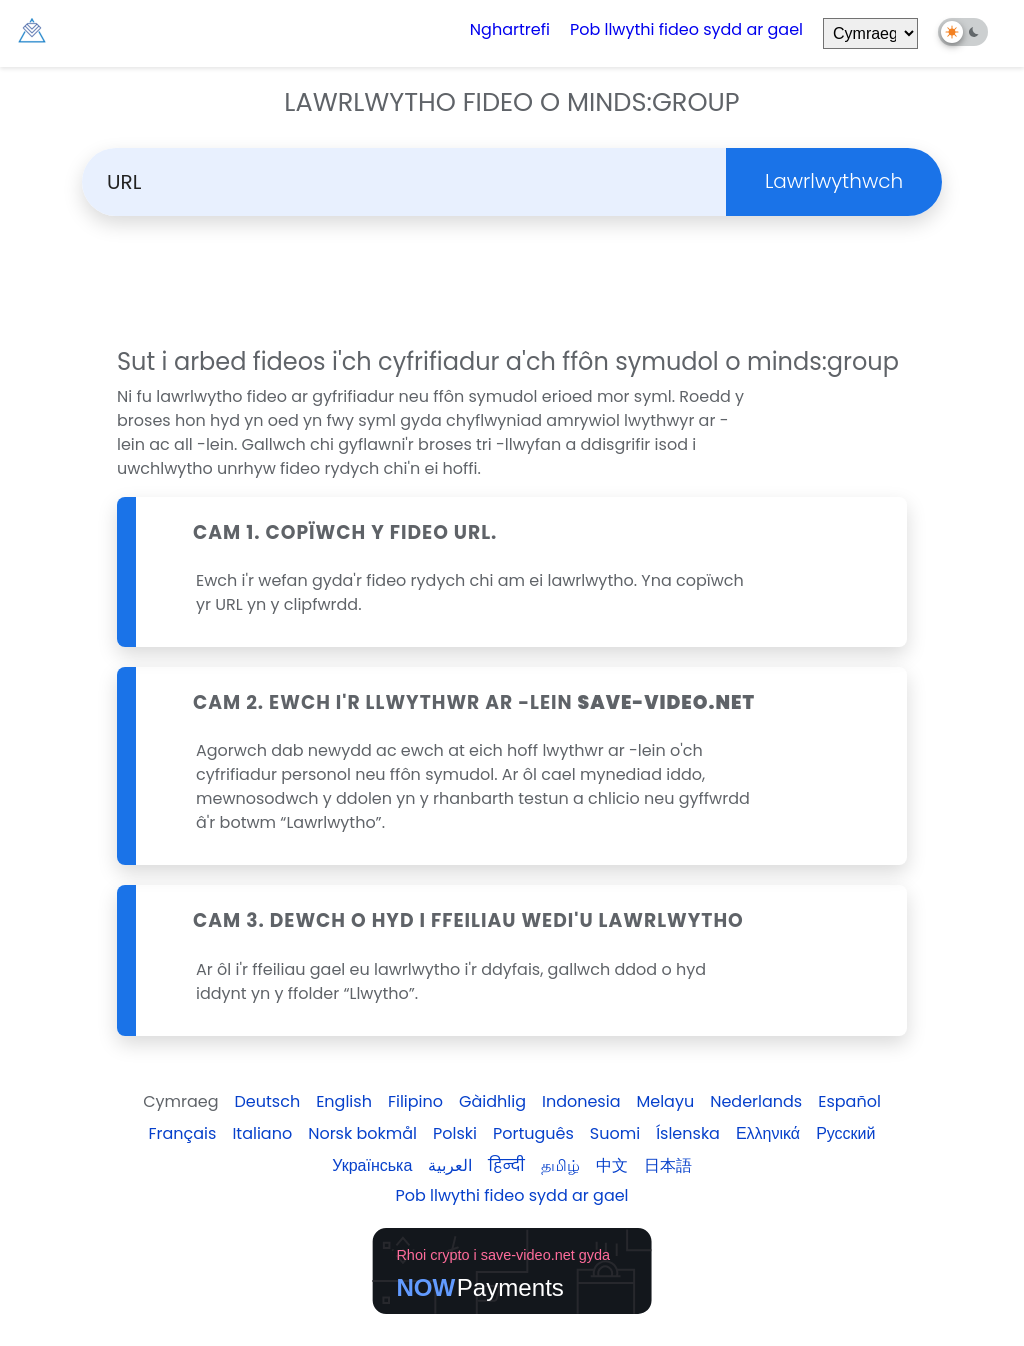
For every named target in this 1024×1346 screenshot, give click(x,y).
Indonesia (581, 1101)
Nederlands (756, 1101)
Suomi (615, 1133)
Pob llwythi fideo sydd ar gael (686, 29)
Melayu (665, 1101)
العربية (450, 1165)
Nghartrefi (510, 29)
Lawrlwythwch (834, 181)
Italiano (262, 1133)
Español (849, 1101)
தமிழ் (560, 1165)
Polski (455, 1133)
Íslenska (688, 1133)
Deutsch (268, 1101)
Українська (372, 1165)
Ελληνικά (768, 1133)
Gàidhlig (492, 1101)
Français (182, 1133)
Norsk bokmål (362, 1133)
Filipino (415, 1101)
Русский (845, 1133)
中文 (612, 1165)
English (344, 1101)
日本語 (668, 1165)
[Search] (416, 182)
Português (533, 1133)
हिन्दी (506, 1165)
